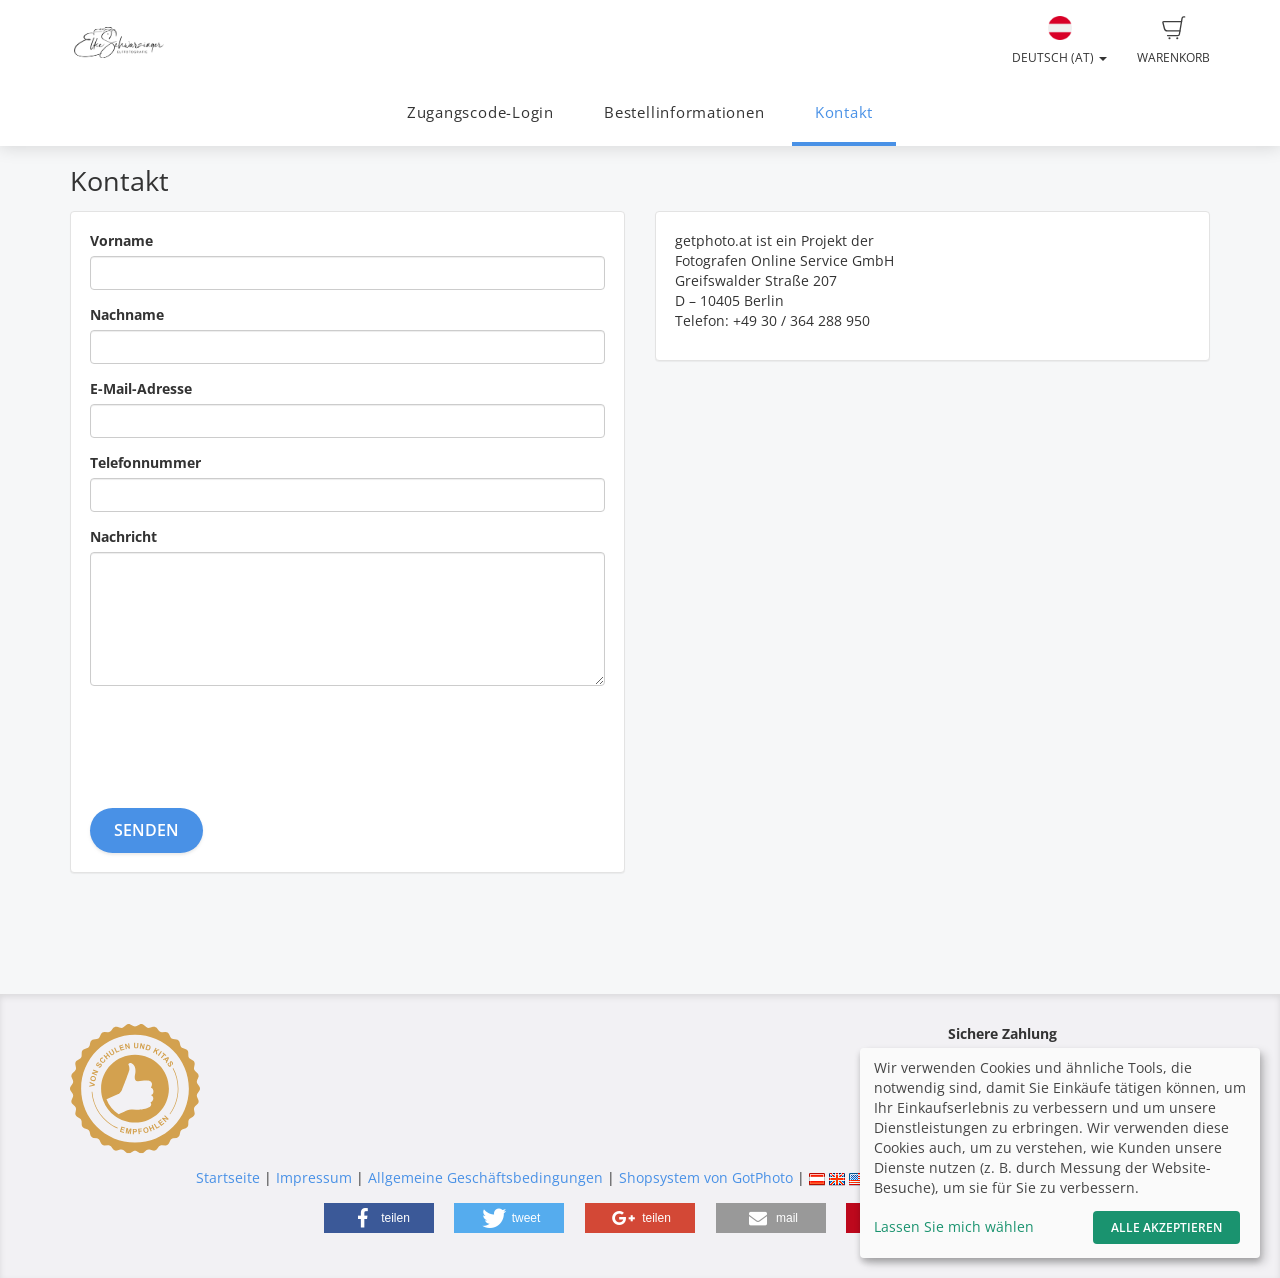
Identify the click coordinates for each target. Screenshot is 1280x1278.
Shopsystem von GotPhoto (706, 1177)
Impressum (314, 1177)
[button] (379, 1218)
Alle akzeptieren (1166, 1227)
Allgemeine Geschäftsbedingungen (485, 1177)
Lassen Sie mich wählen (954, 1226)
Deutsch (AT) (1059, 41)
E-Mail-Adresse (141, 388)
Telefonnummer (145, 462)
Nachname (127, 314)
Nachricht (123, 536)
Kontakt (844, 112)
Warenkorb (1173, 41)
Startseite (228, 1177)
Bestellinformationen (684, 112)
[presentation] (242, 740)
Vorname (121, 240)
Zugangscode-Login (480, 112)
